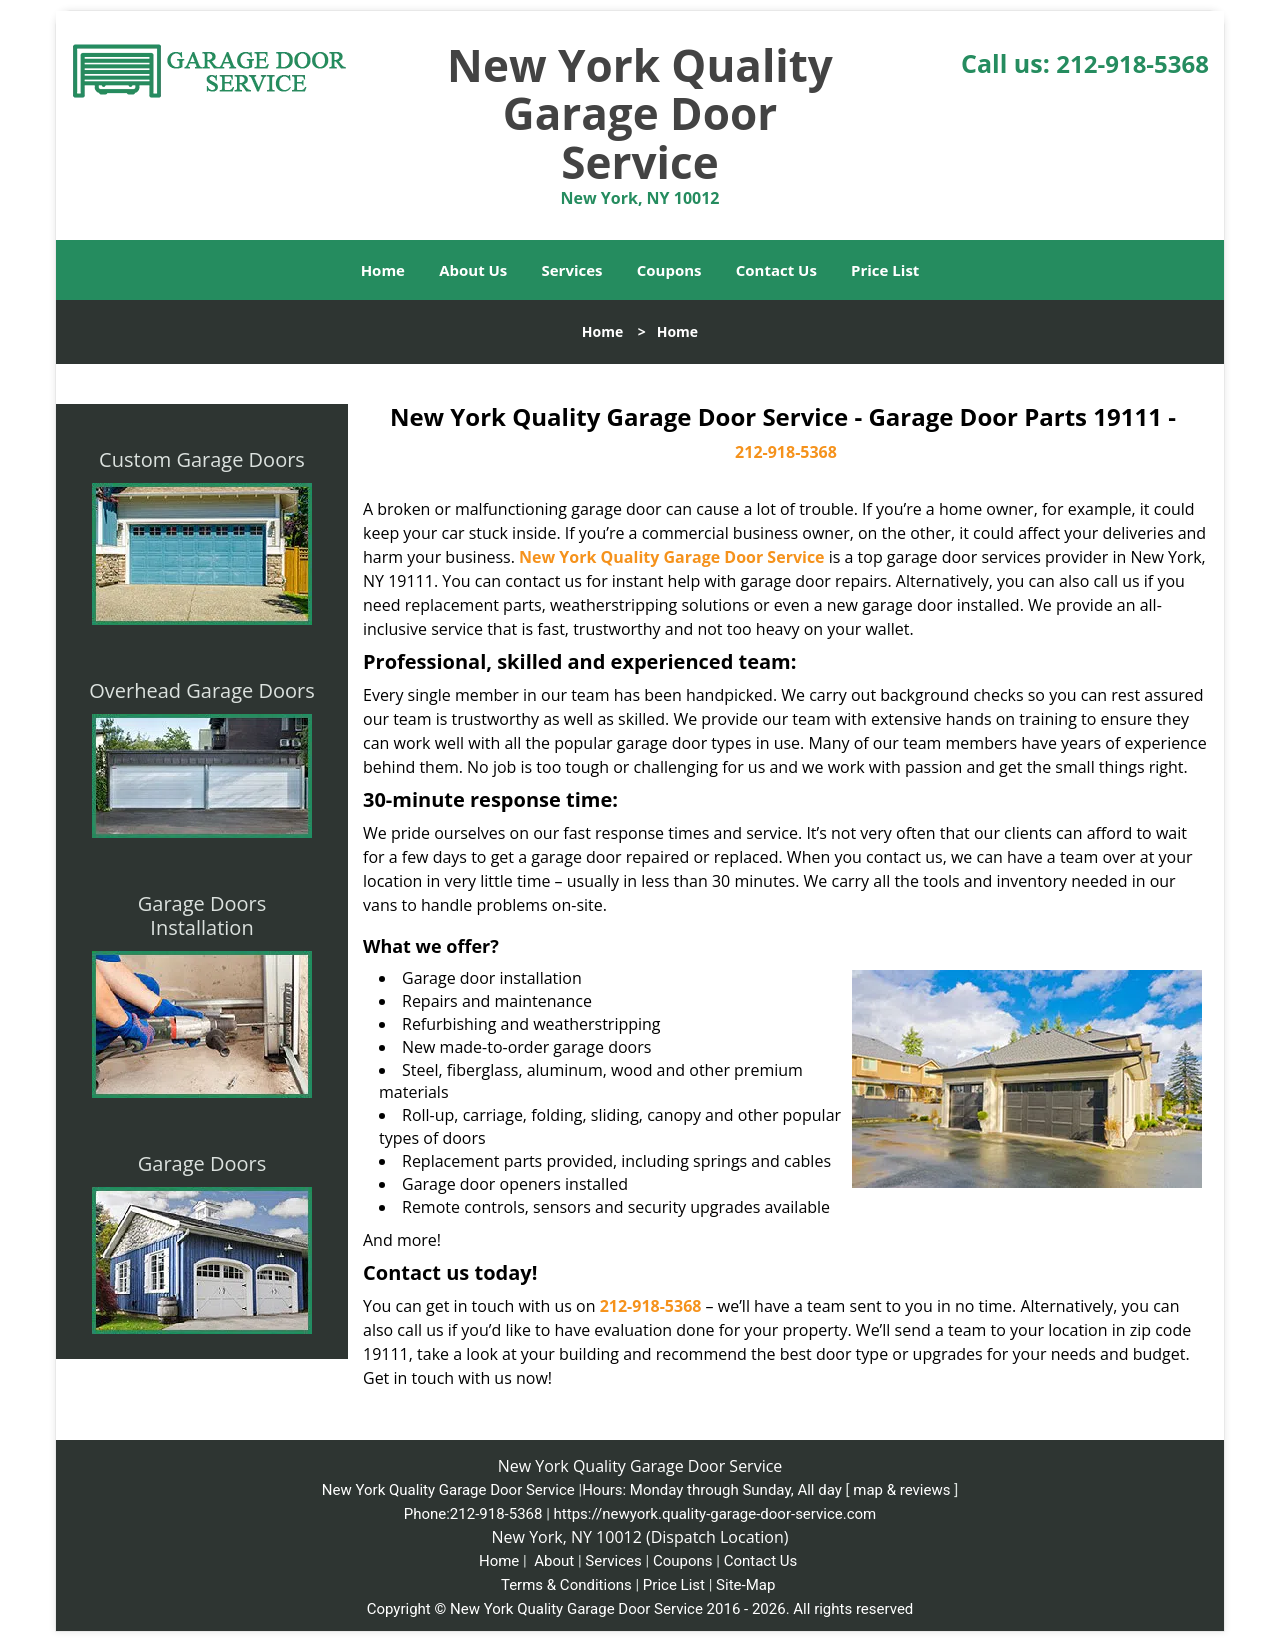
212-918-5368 (1132, 63)
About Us (473, 270)
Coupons (669, 270)
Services (572, 270)
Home (383, 270)
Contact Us (776, 270)
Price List (885, 270)
